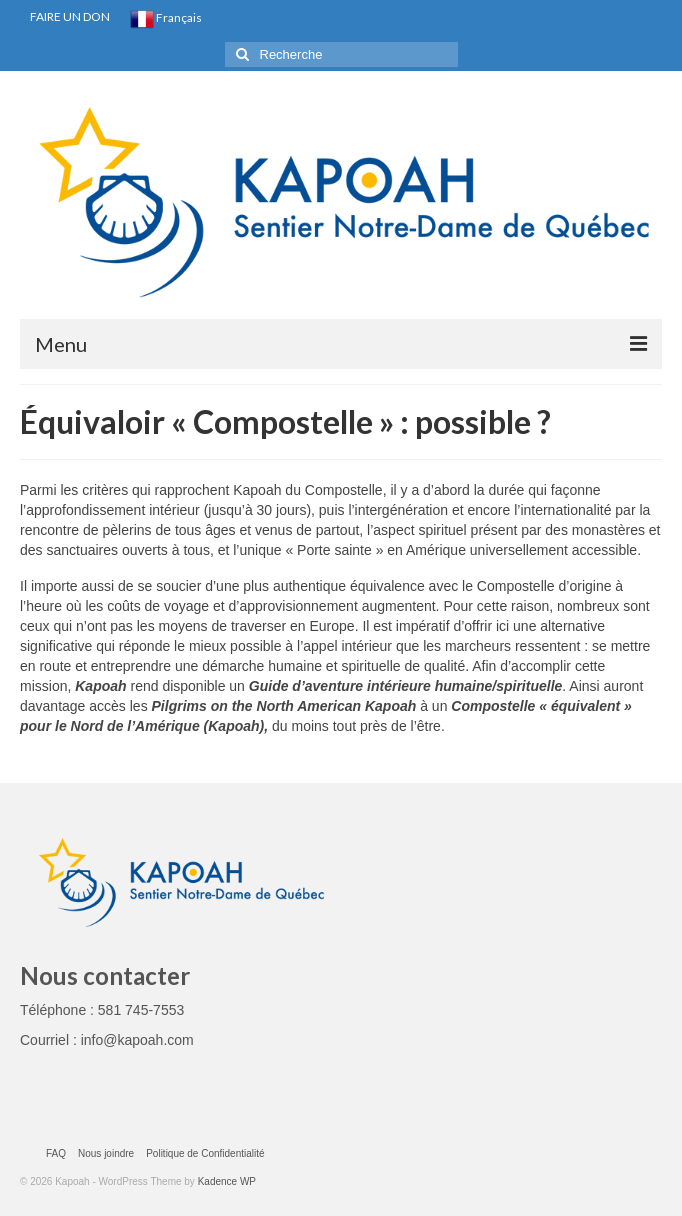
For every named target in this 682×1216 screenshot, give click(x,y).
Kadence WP (227, 1181)
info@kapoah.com (137, 1040)
